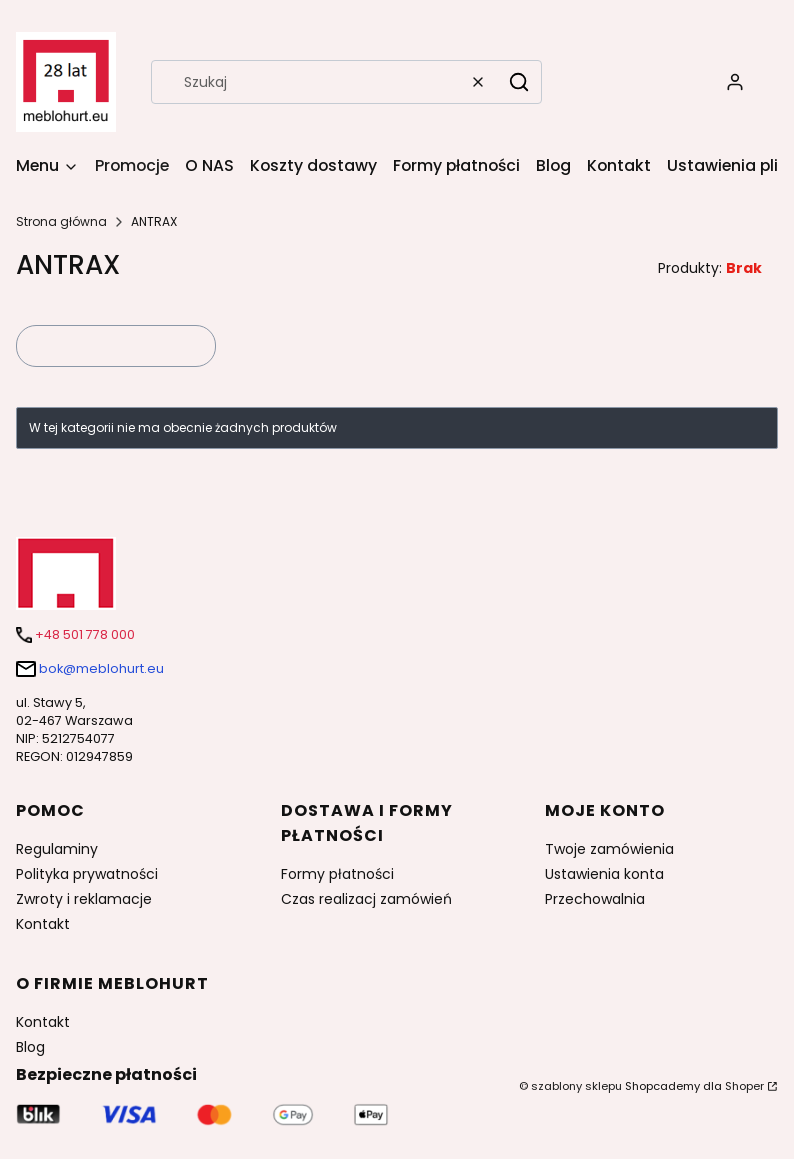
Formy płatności (337, 874)
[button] (519, 82)
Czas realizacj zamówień (366, 899)
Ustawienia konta (604, 874)
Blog (30, 1047)
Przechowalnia (595, 899)
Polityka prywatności (87, 874)
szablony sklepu (576, 1086)
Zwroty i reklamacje (84, 899)
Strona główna (61, 221)
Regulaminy (57, 849)
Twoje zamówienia (609, 849)
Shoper (744, 1086)
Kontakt (43, 924)
